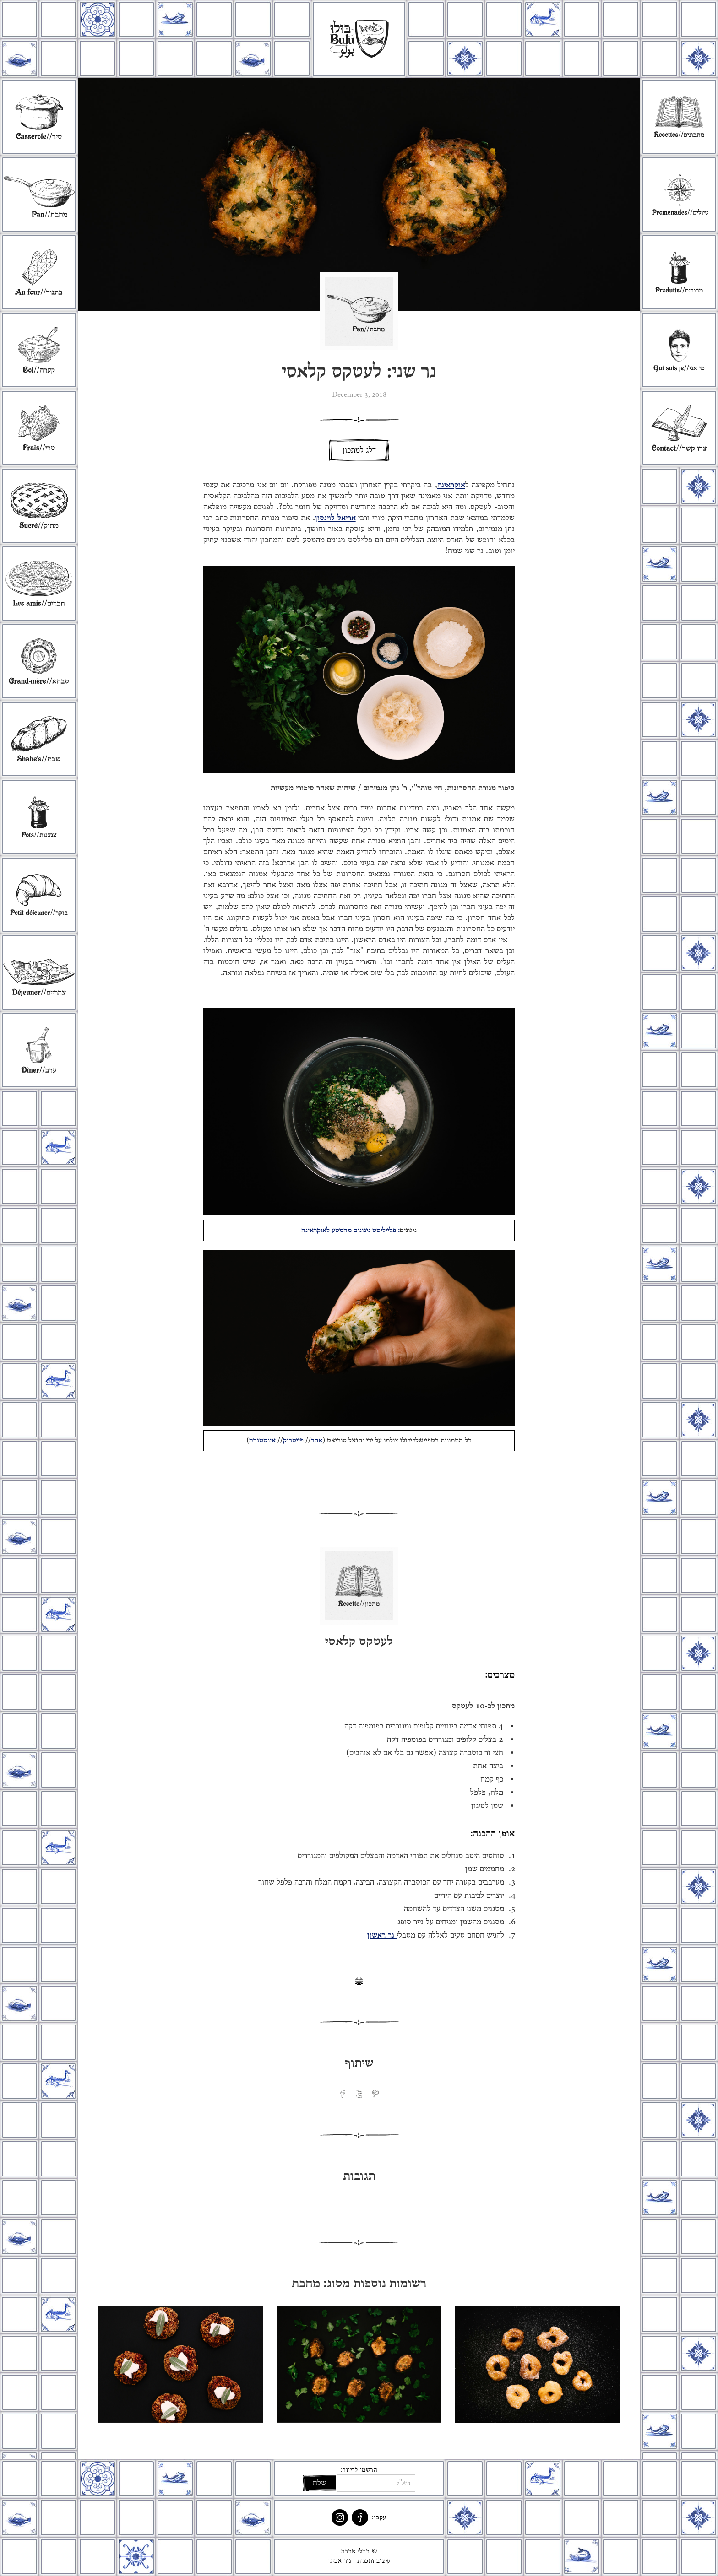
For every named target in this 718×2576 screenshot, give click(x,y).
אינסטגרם (262, 1441)
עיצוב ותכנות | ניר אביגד (359, 2561)
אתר (316, 1441)
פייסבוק (293, 1441)
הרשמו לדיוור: (359, 2469)
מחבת (306, 2284)
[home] (359, 39)
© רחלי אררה (359, 2551)
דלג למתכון (359, 450)
